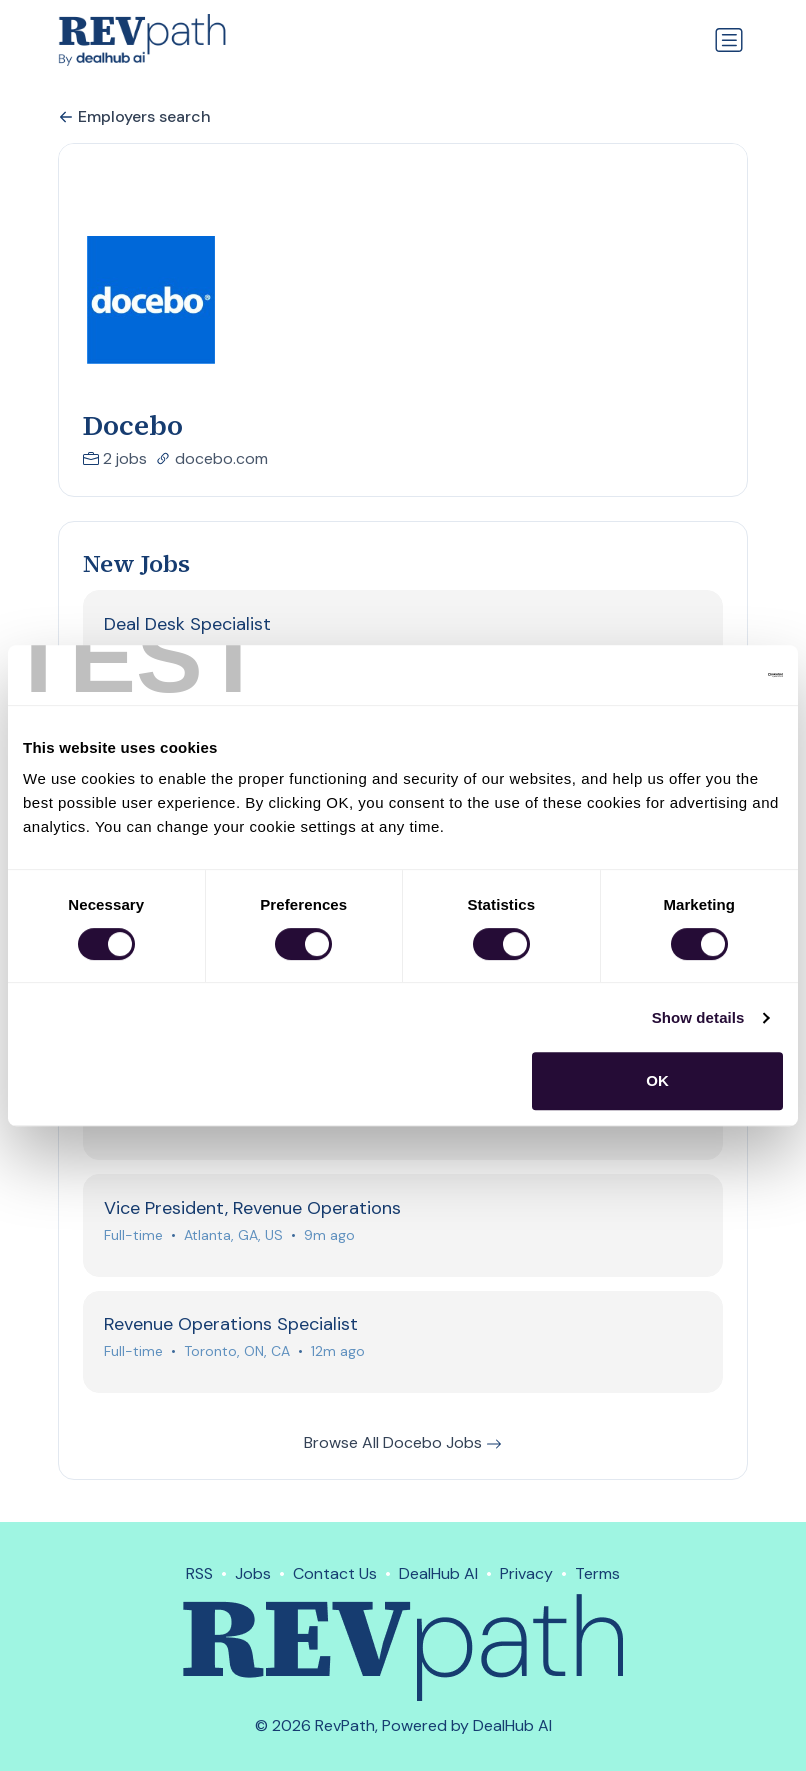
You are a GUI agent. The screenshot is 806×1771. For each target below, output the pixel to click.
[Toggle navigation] (729, 40)
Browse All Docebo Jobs (403, 1444)
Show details (698, 1017)
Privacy (526, 1573)
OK (657, 1080)
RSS (199, 1573)
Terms (597, 1573)
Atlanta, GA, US (233, 1236)
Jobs (253, 1573)
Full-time (133, 1236)
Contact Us (335, 1573)
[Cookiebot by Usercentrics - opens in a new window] (695, 675)
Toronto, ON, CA (237, 1353)
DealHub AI (438, 1573)
